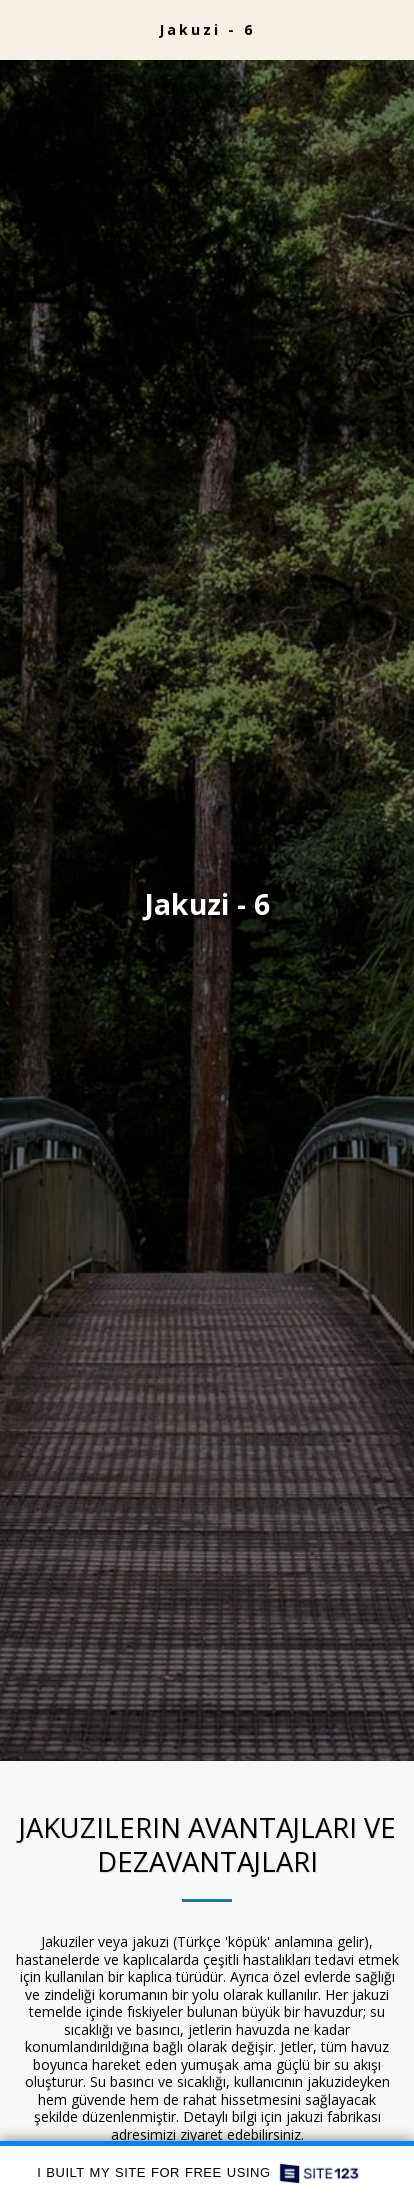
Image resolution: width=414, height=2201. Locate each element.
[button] (22, 28)
